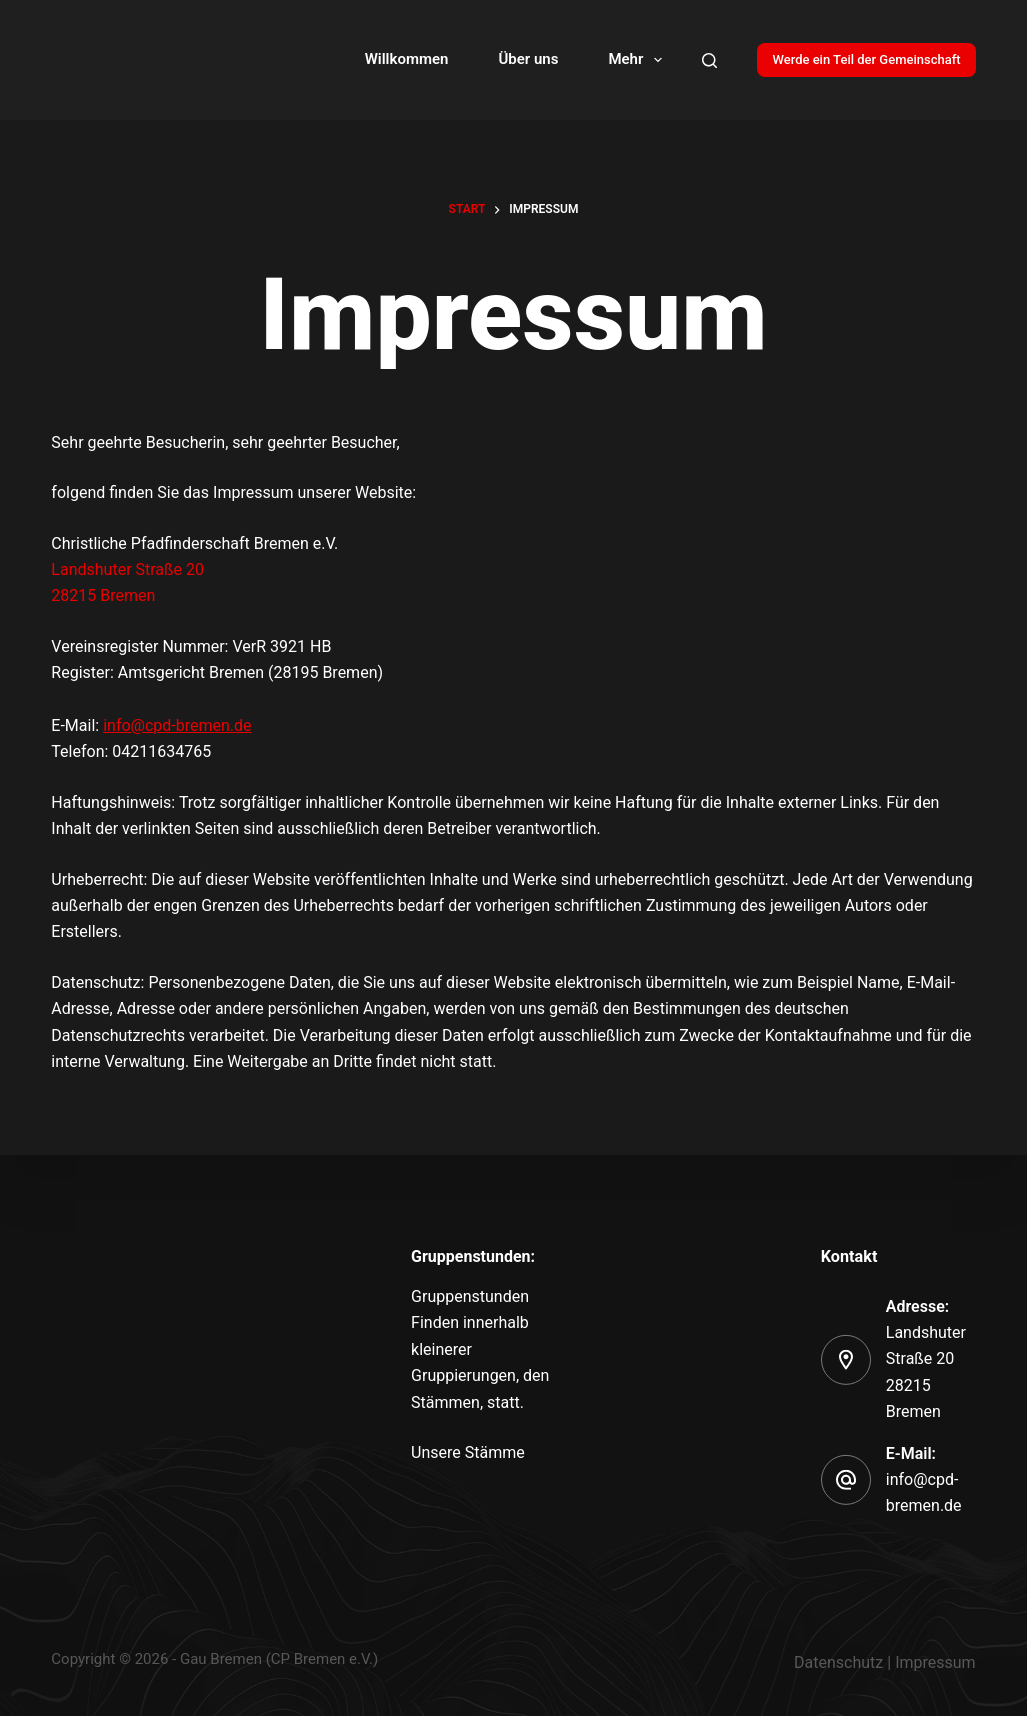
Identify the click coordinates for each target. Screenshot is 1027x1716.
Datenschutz (838, 1662)
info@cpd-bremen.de (177, 725)
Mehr (639, 60)
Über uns (528, 59)
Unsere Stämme (468, 1452)
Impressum (935, 1662)
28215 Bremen (103, 595)
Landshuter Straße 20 (127, 569)
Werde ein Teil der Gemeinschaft (866, 59)
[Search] (709, 60)
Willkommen (407, 59)
